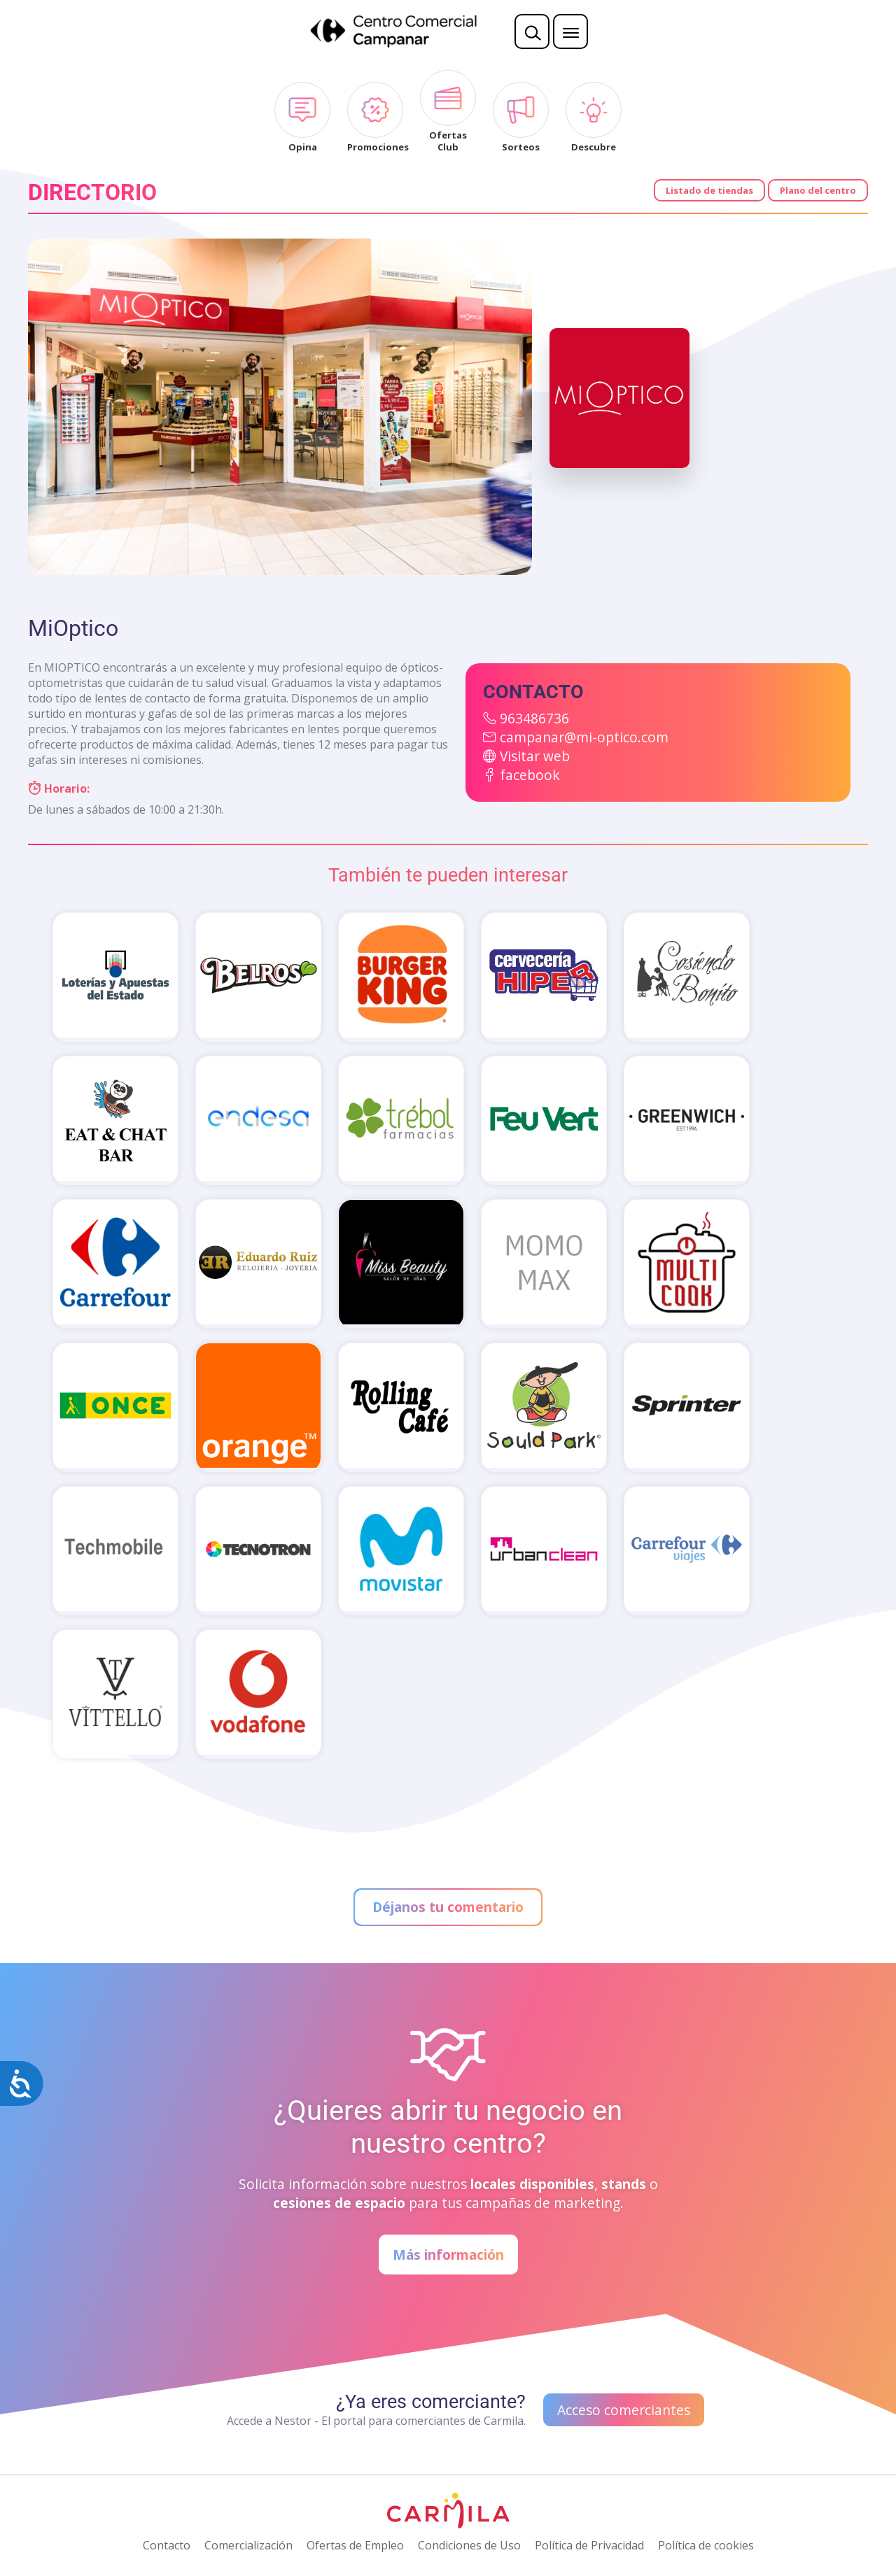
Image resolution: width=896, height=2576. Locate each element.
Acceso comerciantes (623, 2409)
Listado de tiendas (709, 190)
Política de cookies (706, 2545)
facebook (530, 774)
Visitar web (535, 755)
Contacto (166, 2545)
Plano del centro (818, 190)
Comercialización (248, 2545)
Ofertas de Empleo (355, 2545)
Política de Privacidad (589, 2545)
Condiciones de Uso (469, 2545)
